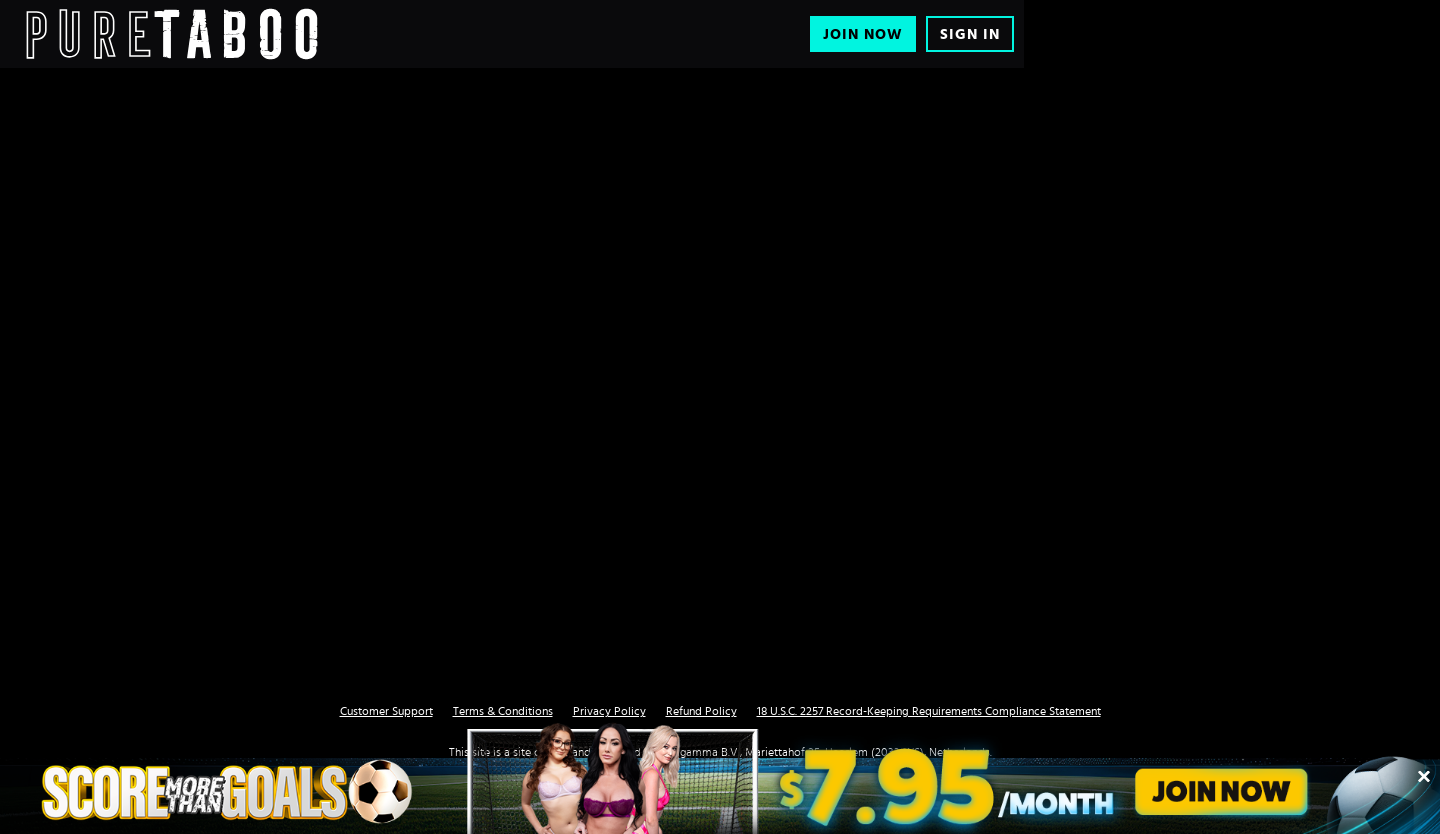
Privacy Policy (609, 711)
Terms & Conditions (503, 711)
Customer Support (386, 711)
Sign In (970, 34)
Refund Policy (701, 711)
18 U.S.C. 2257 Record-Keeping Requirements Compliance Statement (929, 711)
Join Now (863, 34)
